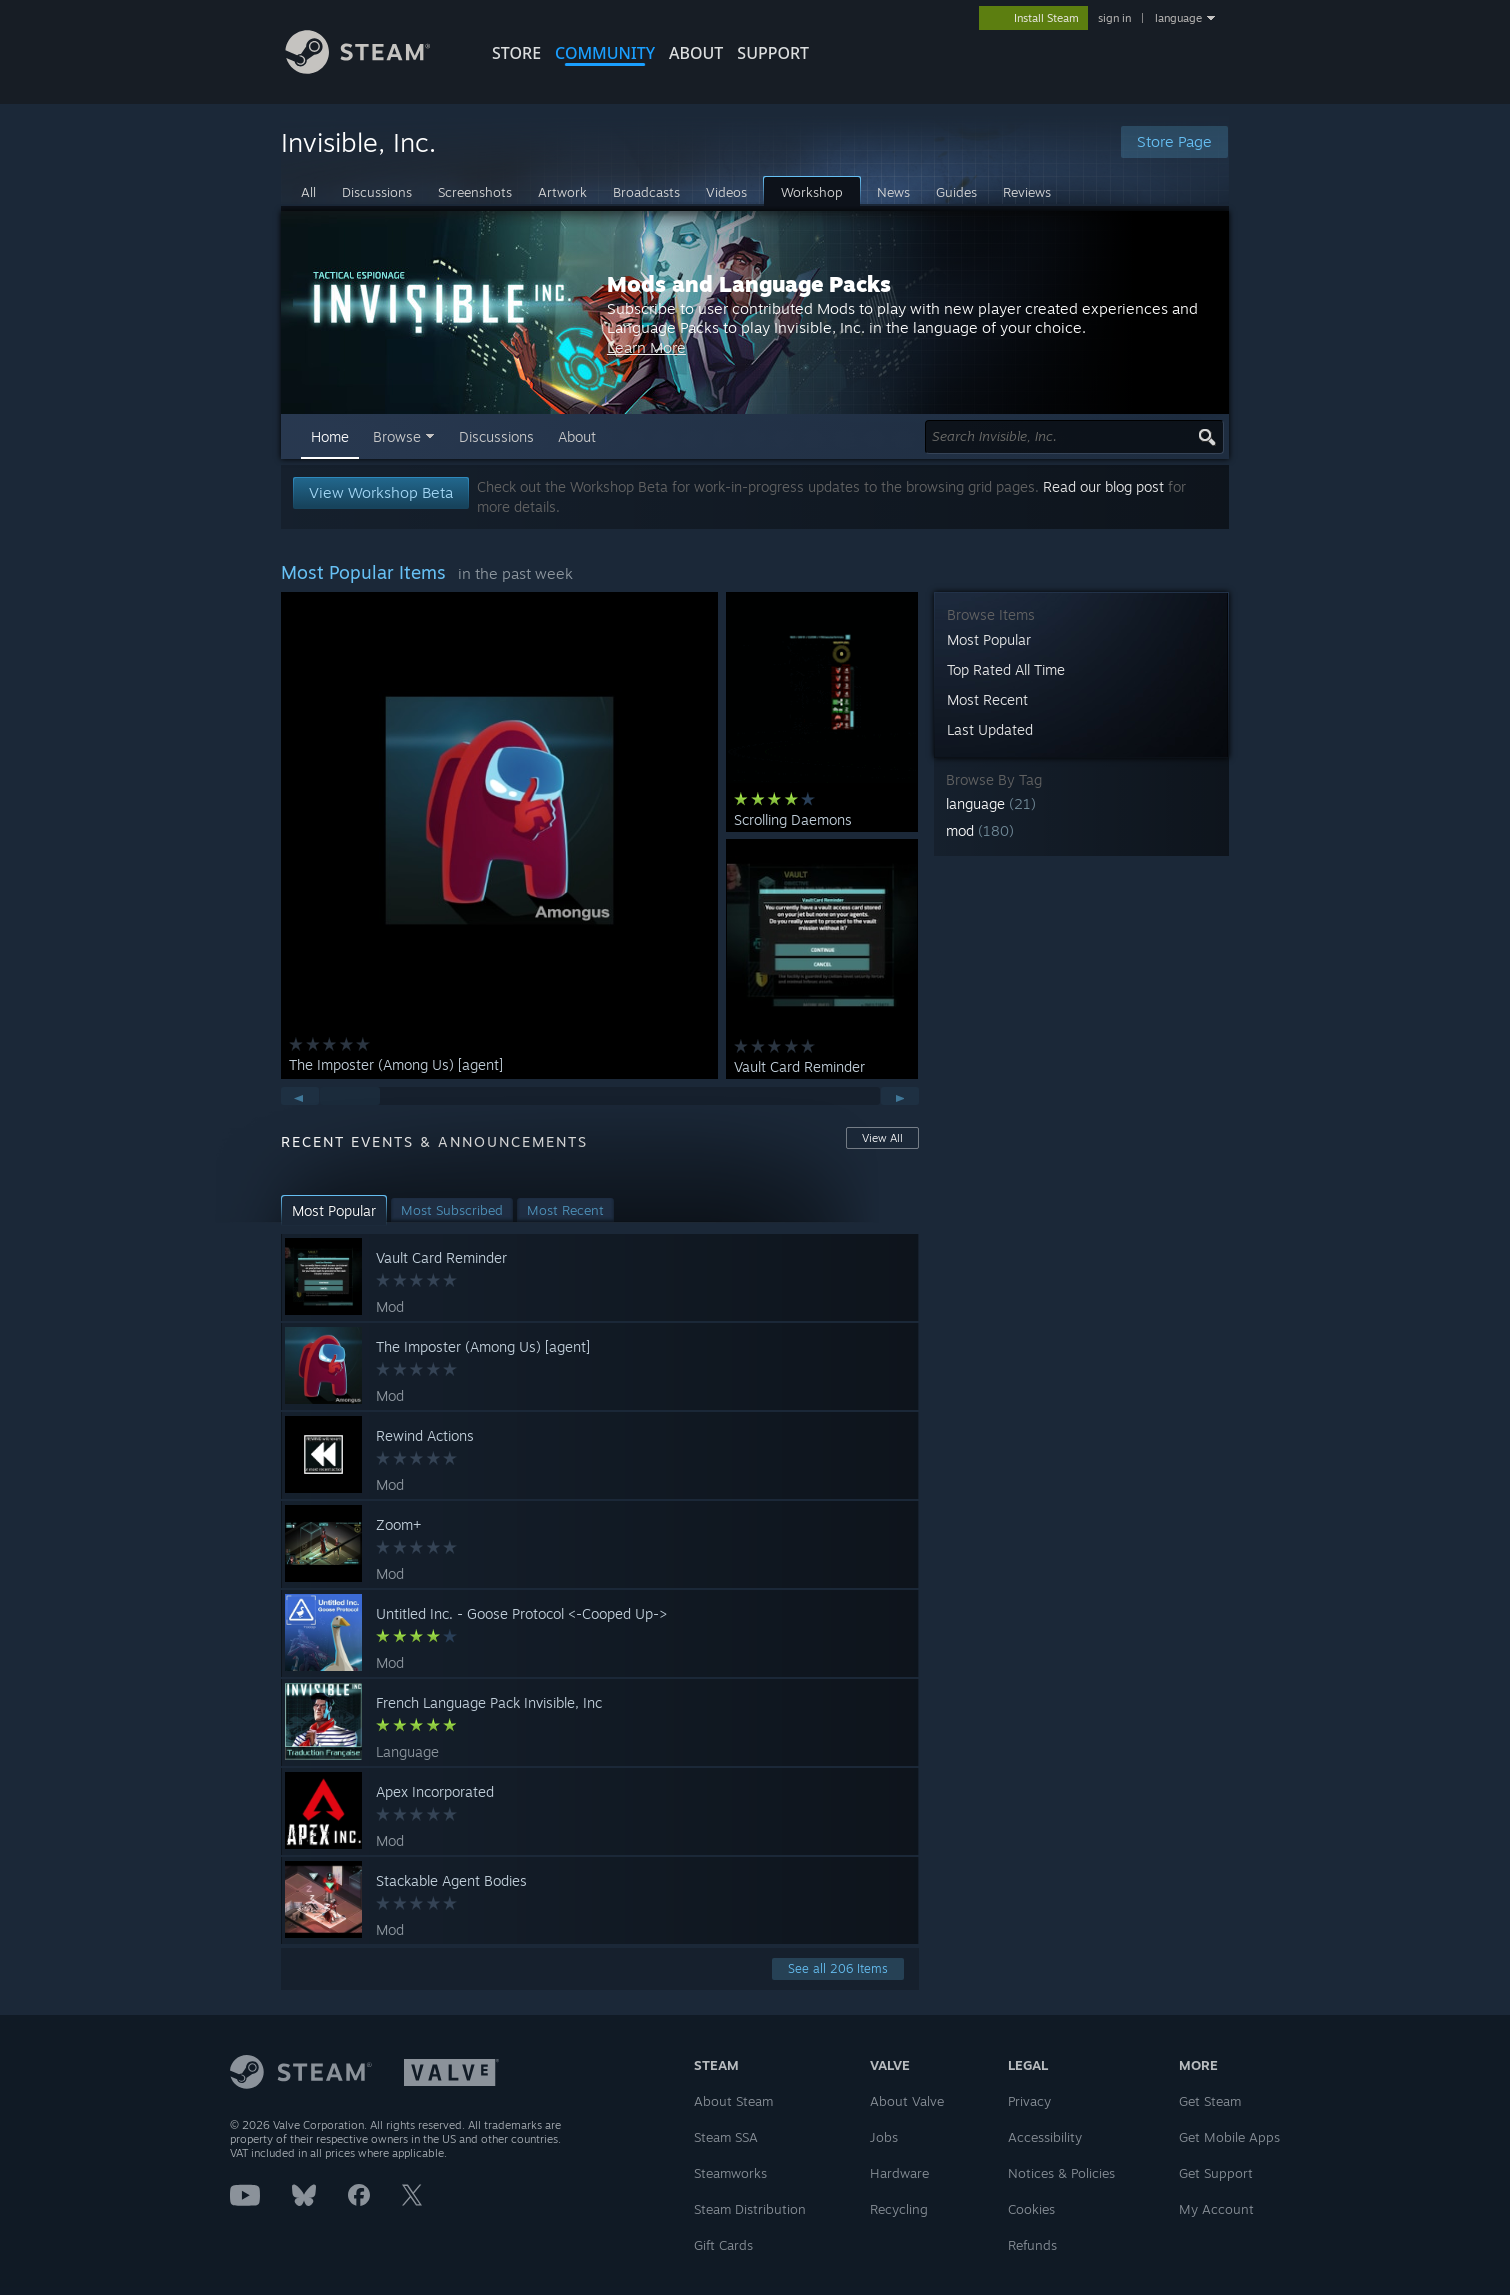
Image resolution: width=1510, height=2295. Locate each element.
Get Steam (1210, 2101)
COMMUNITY (605, 53)
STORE (516, 53)
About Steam (733, 2101)
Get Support (1216, 2173)
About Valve (907, 2101)
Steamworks (730, 2173)
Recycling (899, 2209)
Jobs (884, 2137)
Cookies (1031, 2209)
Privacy (1029, 2101)
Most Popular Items (363, 572)
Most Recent (987, 699)
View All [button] (882, 1138)
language (1178, 18)
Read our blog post (1103, 486)
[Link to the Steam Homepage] (373, 68)
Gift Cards (723, 2245)
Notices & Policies (1061, 2173)
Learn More (889, 357)
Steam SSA (726, 2137)
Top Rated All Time (1006, 669)
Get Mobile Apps (1229, 2137)
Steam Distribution (750, 2209)
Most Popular (989, 639)
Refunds (1032, 2245)
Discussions (496, 436)
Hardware (899, 2173)
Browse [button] (397, 436)
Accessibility (1045, 2137)
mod (980, 830)
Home (330, 436)
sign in (1114, 18)
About (696, 53)
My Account (1216, 2209)
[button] (1081, 803)
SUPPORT (773, 53)
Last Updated (990, 729)
